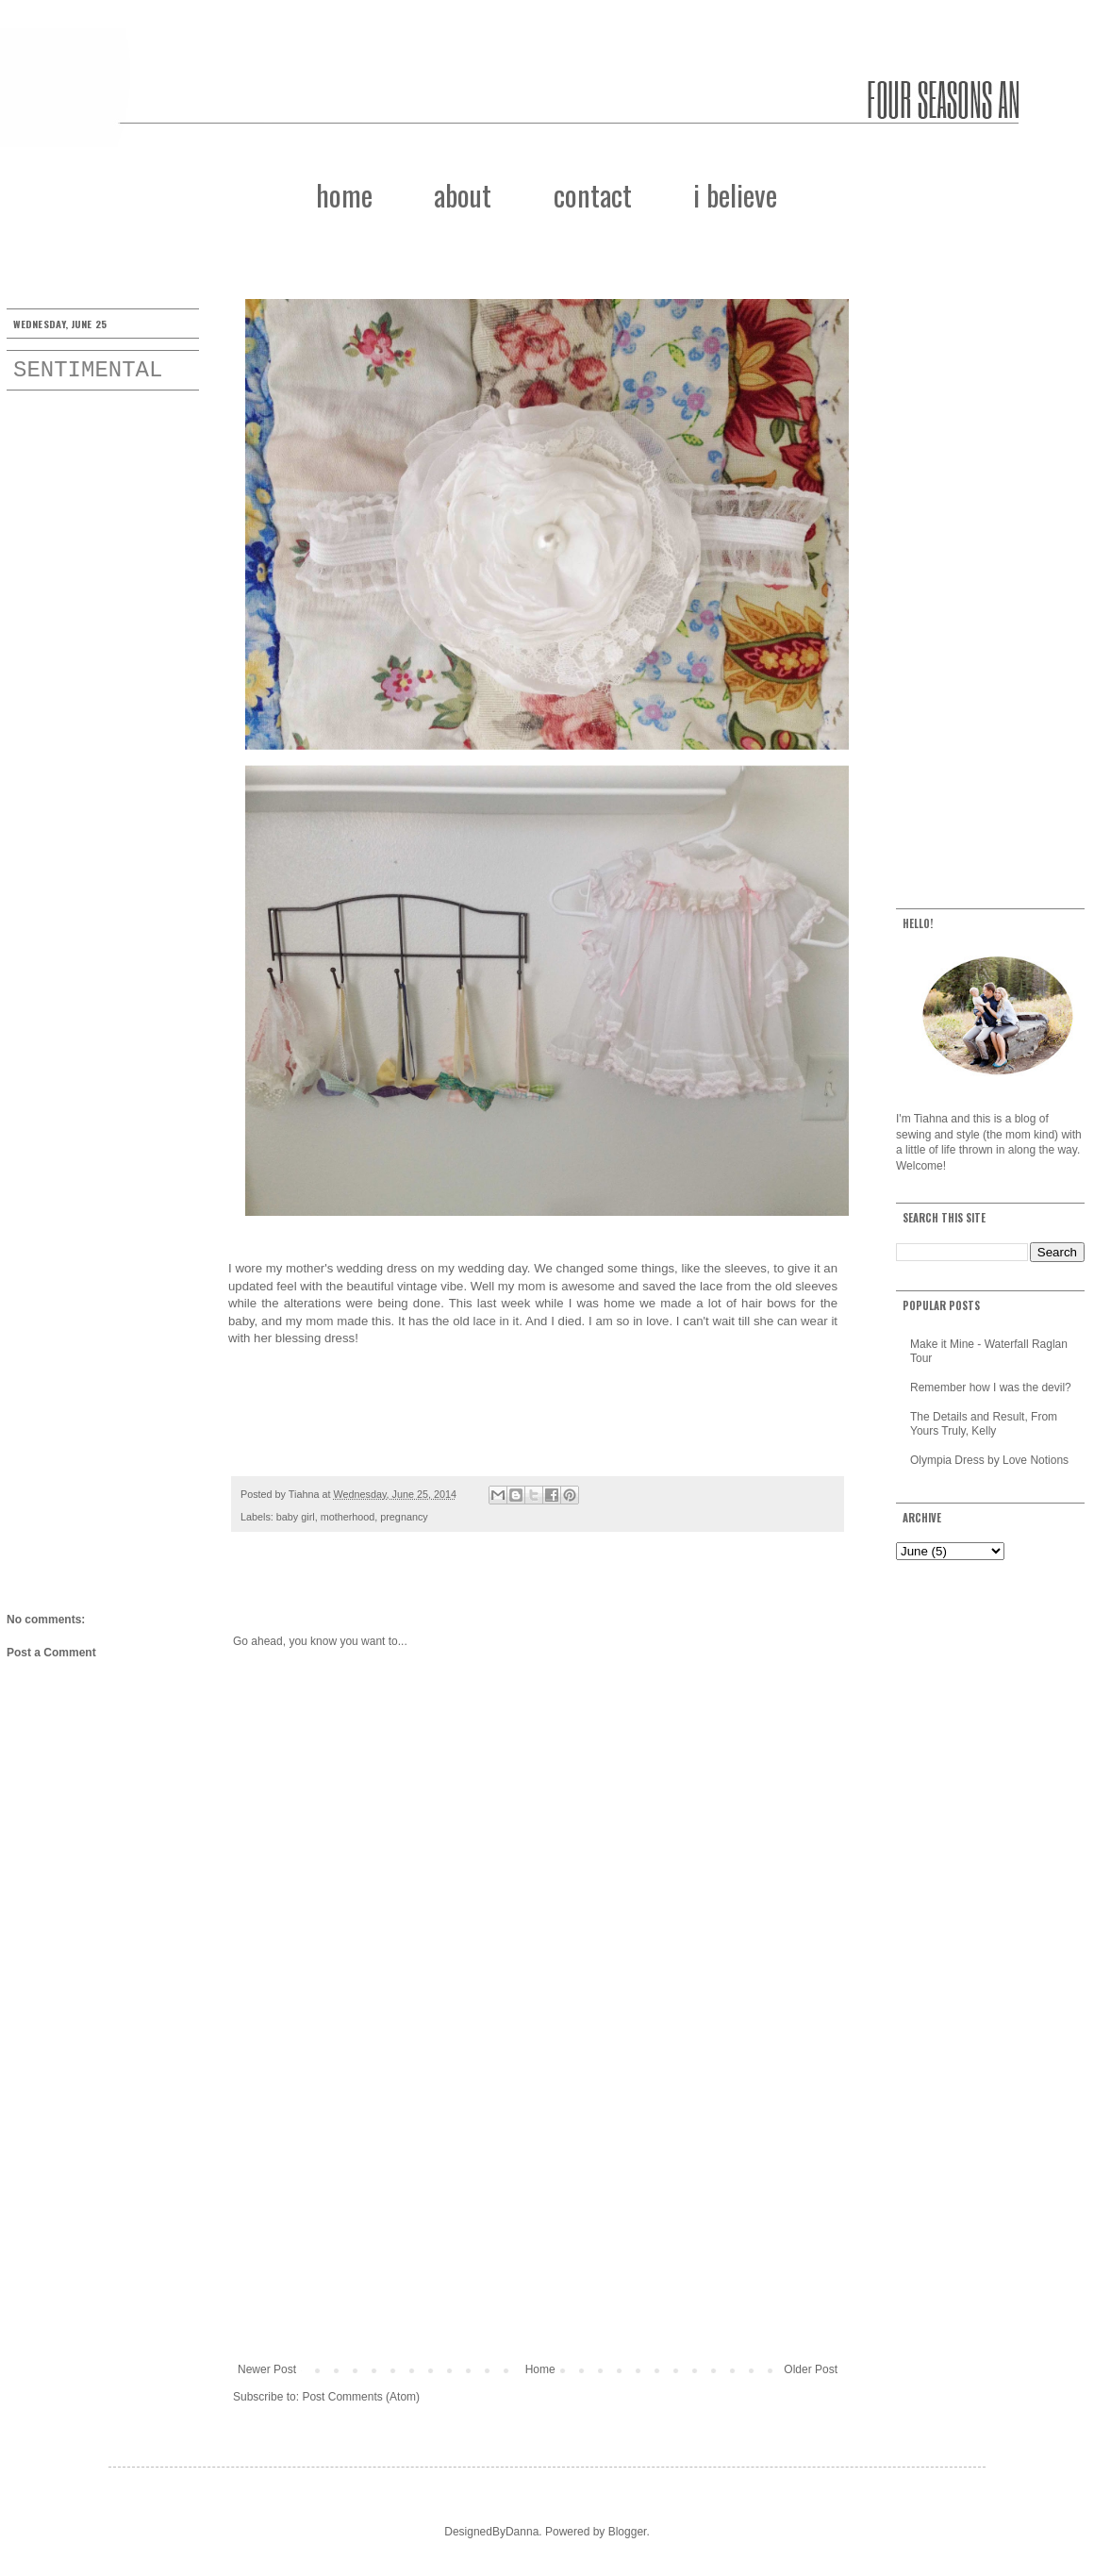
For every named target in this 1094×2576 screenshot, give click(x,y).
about (462, 195)
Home (540, 2369)
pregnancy (403, 1516)
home (344, 195)
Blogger (627, 2531)
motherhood (348, 1516)
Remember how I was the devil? (990, 1387)
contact (593, 195)
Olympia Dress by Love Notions (989, 1460)
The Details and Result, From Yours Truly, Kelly (983, 1423)
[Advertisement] (537, 2207)
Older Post (810, 2369)
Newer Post (267, 2369)
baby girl (295, 1516)
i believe (735, 195)
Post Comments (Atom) (361, 2396)
